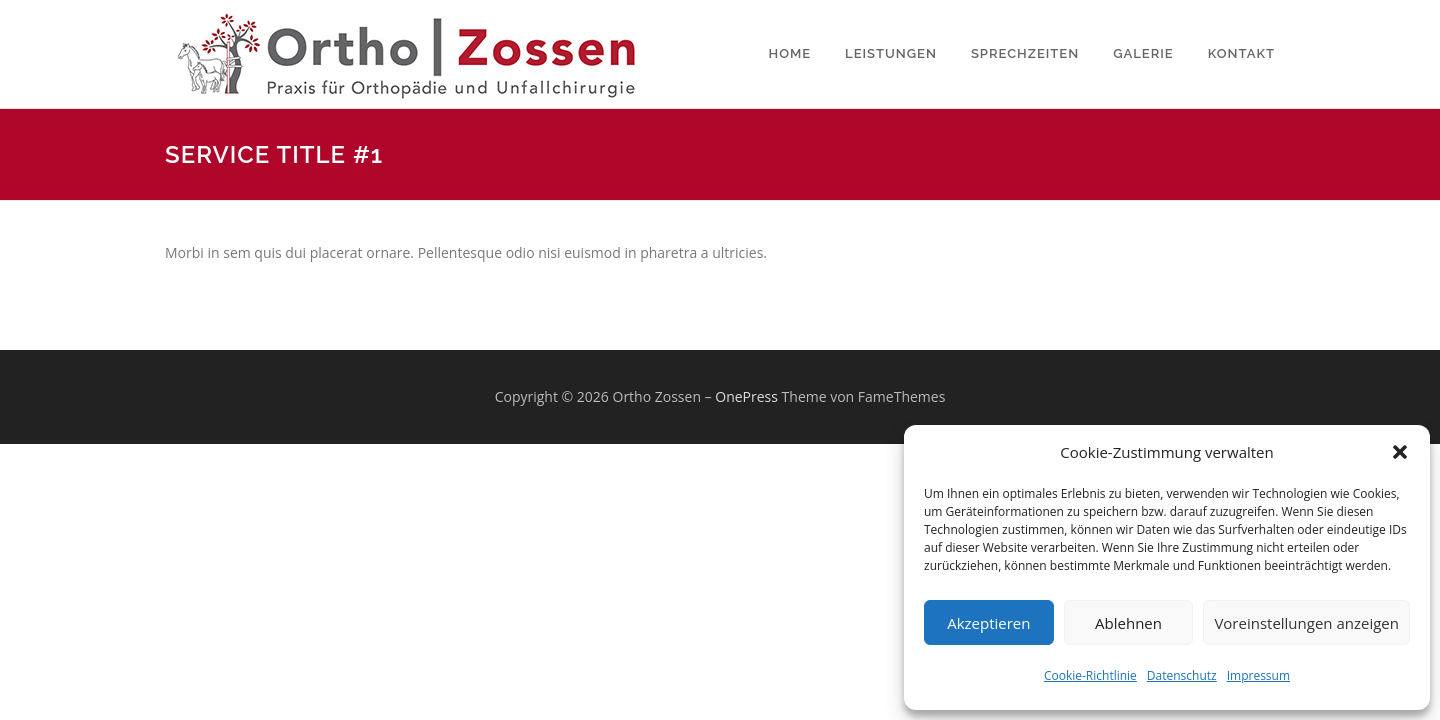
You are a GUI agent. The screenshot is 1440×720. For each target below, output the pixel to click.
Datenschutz (1182, 675)
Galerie (1143, 53)
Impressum (1258, 675)
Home (790, 53)
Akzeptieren (988, 623)
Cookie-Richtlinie (1090, 675)
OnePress (746, 396)
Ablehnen (1128, 623)
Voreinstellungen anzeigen (1306, 623)
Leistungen (891, 53)
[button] (1400, 452)
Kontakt (1241, 53)
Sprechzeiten (1025, 53)
